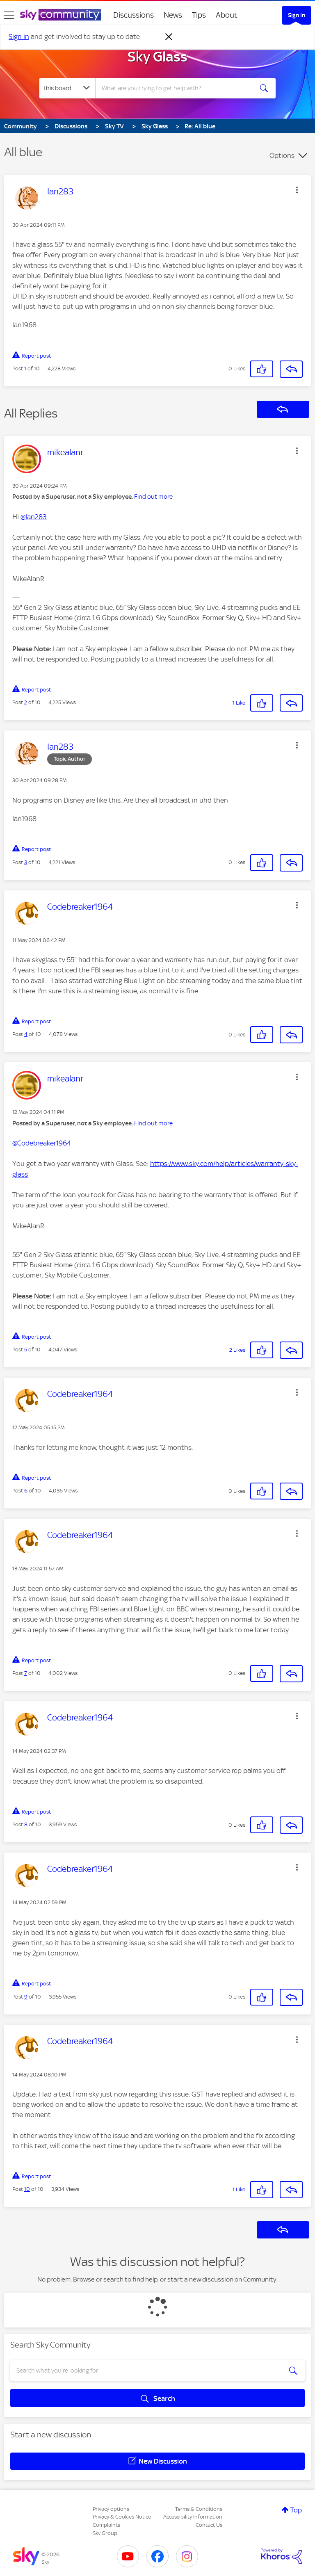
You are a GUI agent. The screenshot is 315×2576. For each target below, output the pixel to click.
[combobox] (177, 88)
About (226, 15)
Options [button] (281, 155)
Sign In (296, 15)
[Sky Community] (60, 15)
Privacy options (111, 2509)
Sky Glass (157, 56)
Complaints (106, 2525)
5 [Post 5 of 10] (25, 1349)
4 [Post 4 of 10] (25, 1034)
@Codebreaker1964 (41, 1143)
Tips (199, 15)
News (173, 15)
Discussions (133, 15)
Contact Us (209, 2525)
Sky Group (105, 2533)
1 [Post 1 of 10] (25, 368)
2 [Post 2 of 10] (25, 702)
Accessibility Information (192, 2517)
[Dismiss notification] (169, 36)
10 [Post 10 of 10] (27, 2189)
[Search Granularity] (67, 88)
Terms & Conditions (198, 2509)
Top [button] (296, 2510)
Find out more (153, 496)
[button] (297, 190)
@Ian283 (34, 517)
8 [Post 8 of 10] (25, 1824)
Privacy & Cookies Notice (122, 2517)
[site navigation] (9, 15)
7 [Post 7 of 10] (25, 1673)
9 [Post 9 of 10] (25, 1997)
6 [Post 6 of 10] (25, 1491)
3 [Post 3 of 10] (25, 862)
